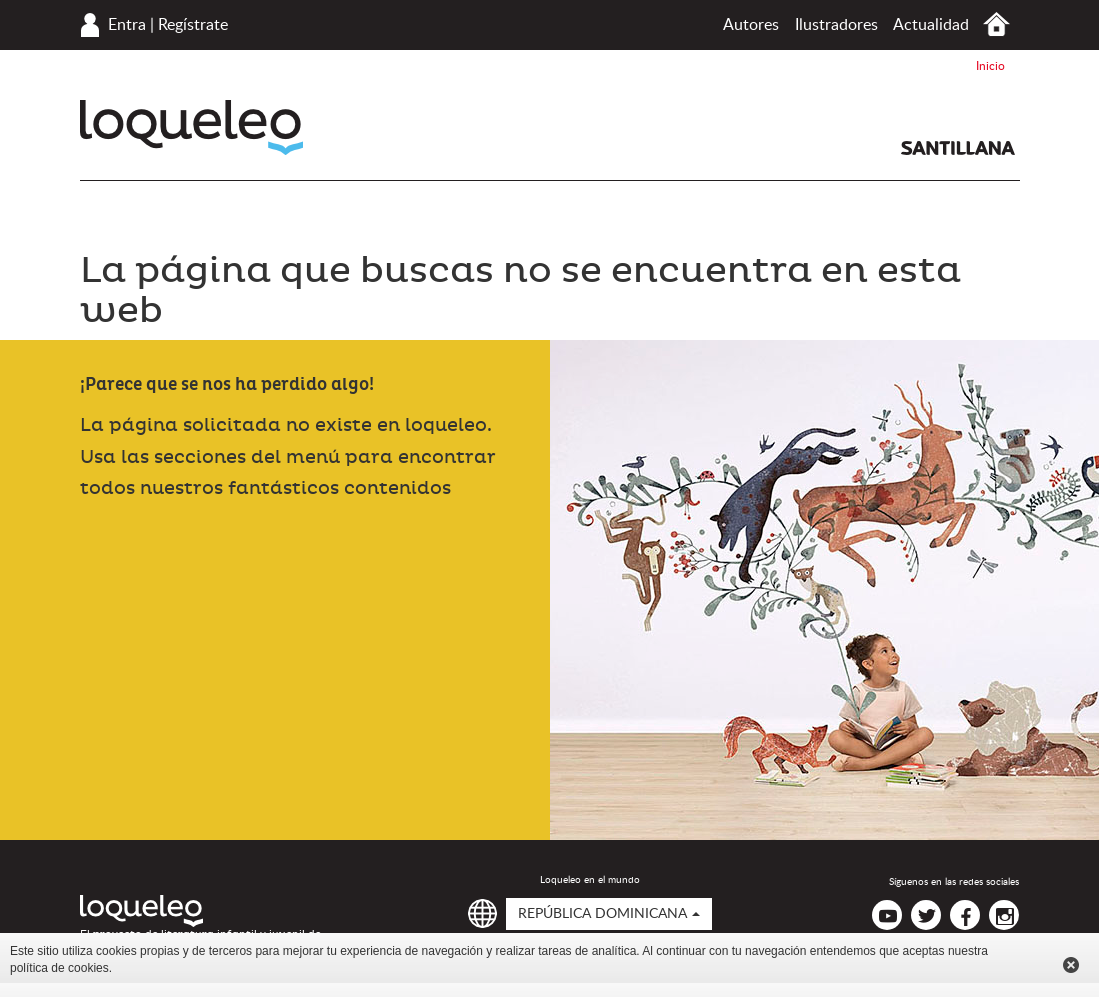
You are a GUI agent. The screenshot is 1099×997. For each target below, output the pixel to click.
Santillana (958, 148)
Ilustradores (836, 25)
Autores (751, 25)
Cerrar (1071, 965)
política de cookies (59, 968)
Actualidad (931, 25)
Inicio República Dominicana (996, 24)
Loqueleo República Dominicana (191, 127)
